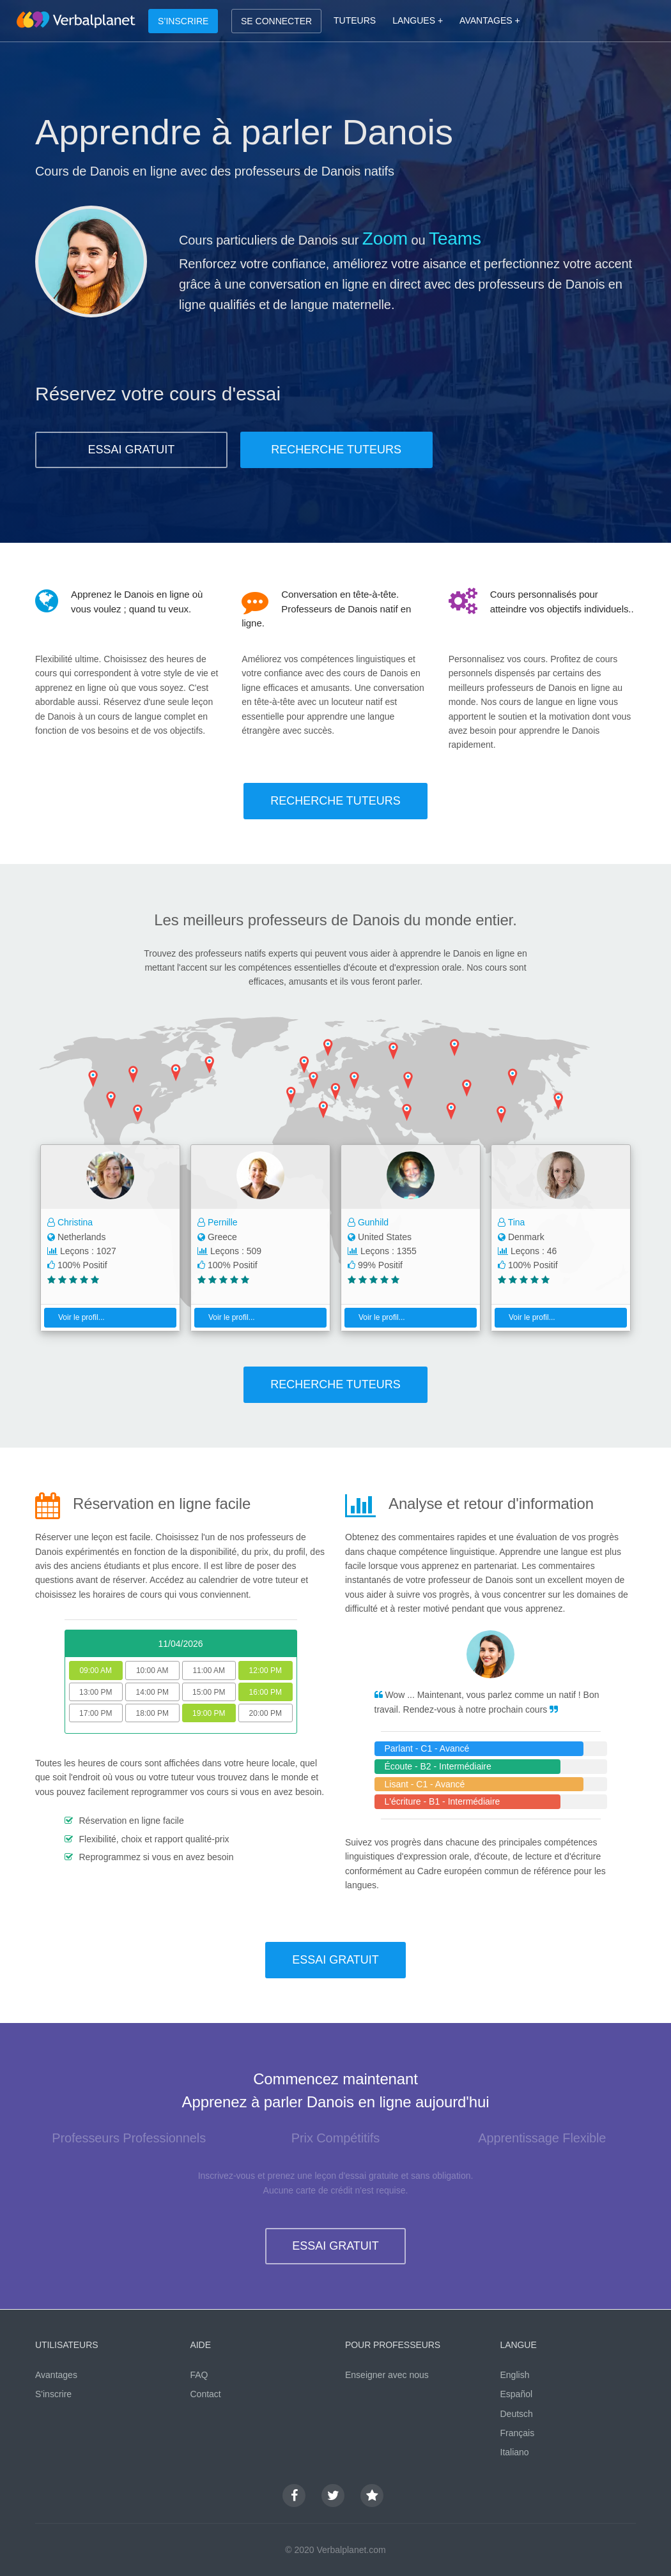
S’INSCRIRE (183, 21)
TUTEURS (355, 20)
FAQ (199, 2375)
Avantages (56, 2375)
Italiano (514, 2452)
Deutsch (516, 2414)
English (515, 2375)
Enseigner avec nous (387, 2375)
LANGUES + (417, 20)
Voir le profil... (76, 1317)
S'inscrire (53, 2394)
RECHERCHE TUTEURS (336, 449)
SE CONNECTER (276, 21)
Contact (205, 2394)
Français (517, 2433)
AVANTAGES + (489, 20)
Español (516, 2394)
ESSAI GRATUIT (131, 449)
